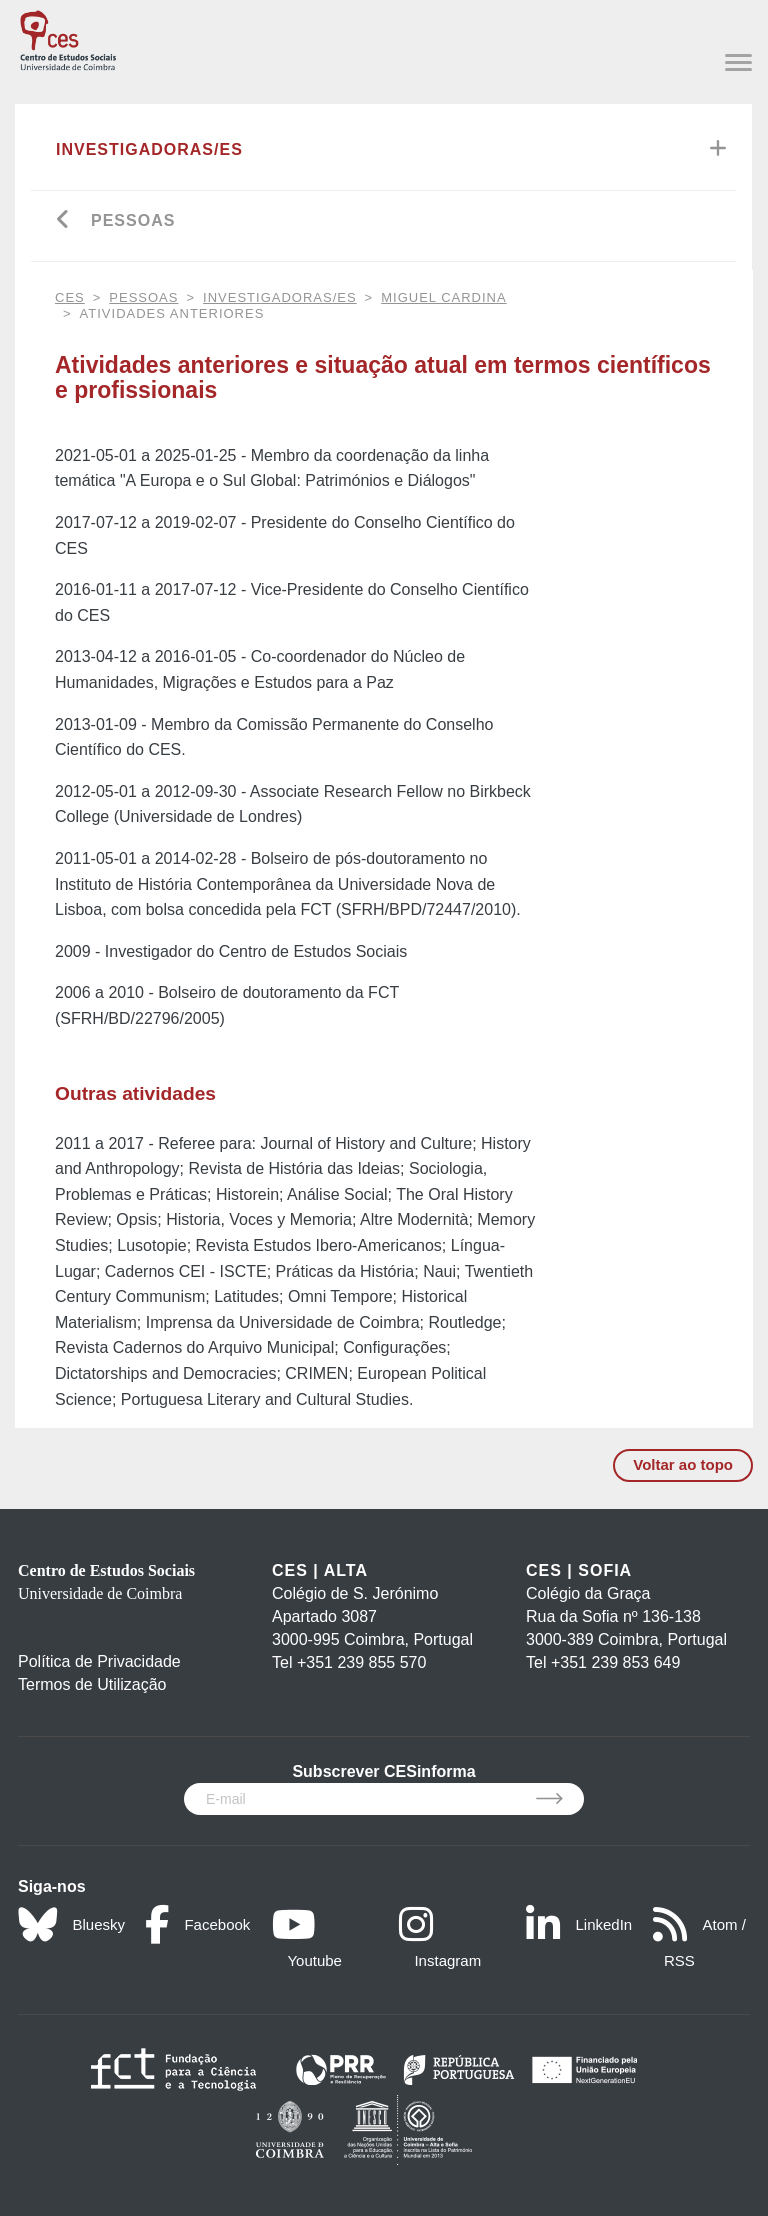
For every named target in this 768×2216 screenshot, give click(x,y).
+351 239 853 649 (615, 1662)
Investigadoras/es (149, 149)
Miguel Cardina (443, 297)
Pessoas (133, 220)
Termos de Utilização (92, 1684)
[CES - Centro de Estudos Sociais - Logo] (68, 37)
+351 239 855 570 (361, 1662)
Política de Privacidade (99, 1661)
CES (70, 297)
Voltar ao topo (683, 1464)
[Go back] (63, 221)
